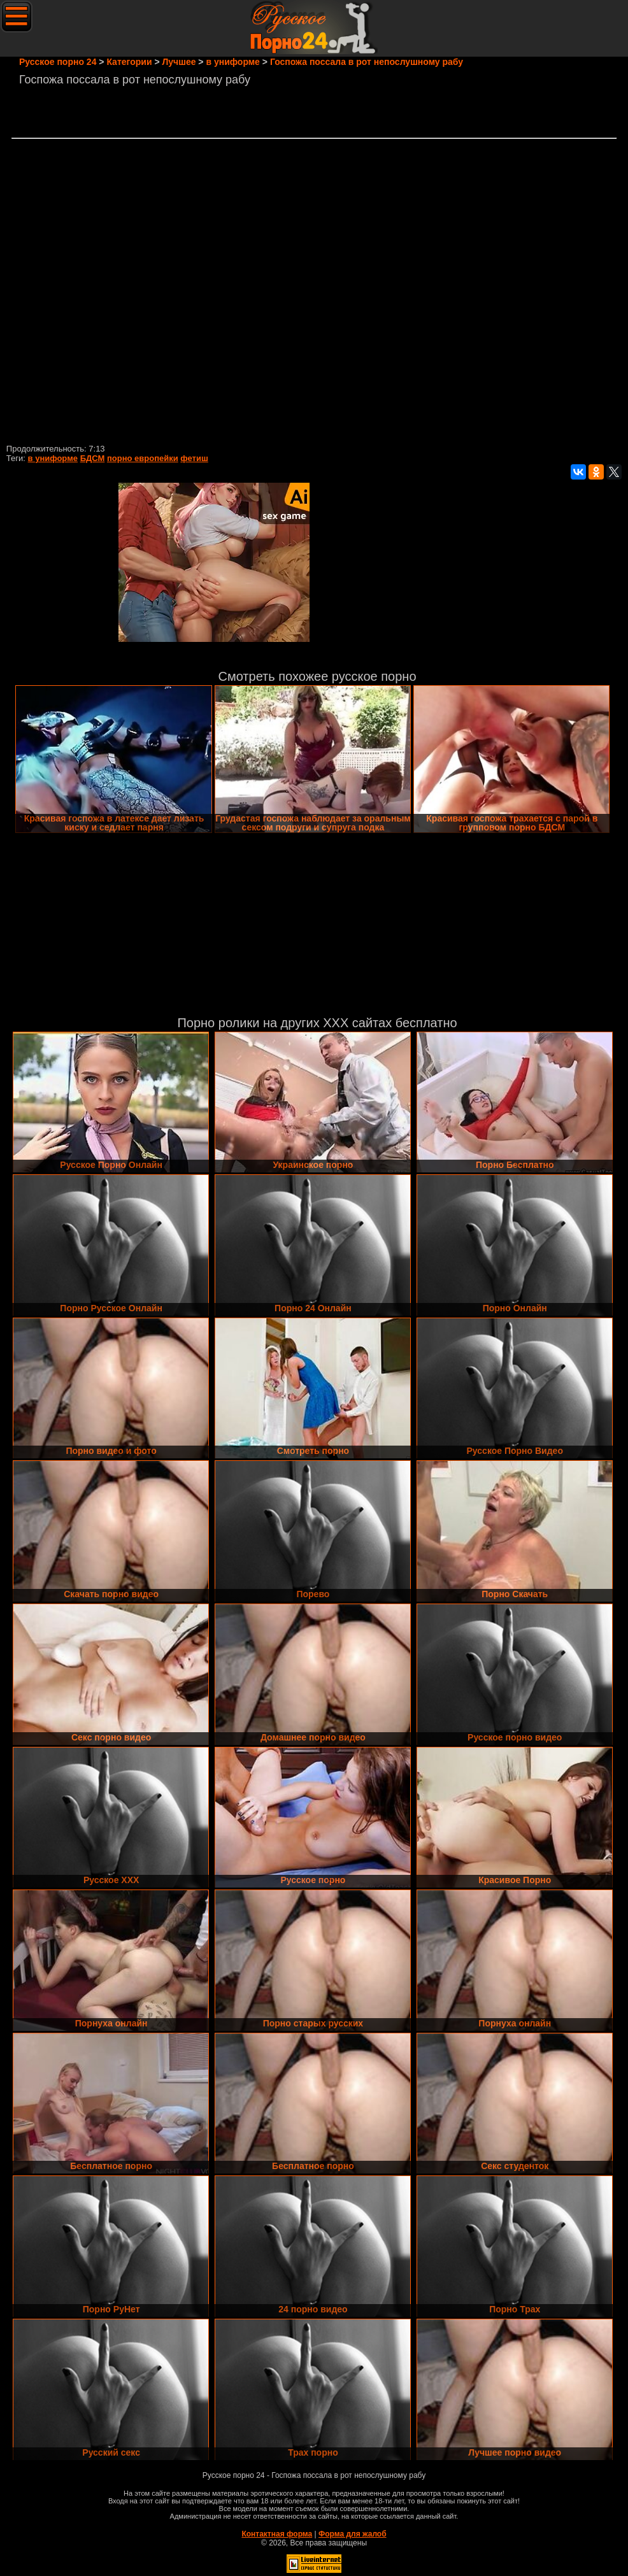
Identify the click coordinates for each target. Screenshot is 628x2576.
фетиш (194, 458)
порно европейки (142, 458)
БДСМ (92, 458)
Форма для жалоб (352, 2534)
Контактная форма (276, 2534)
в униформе (53, 458)
